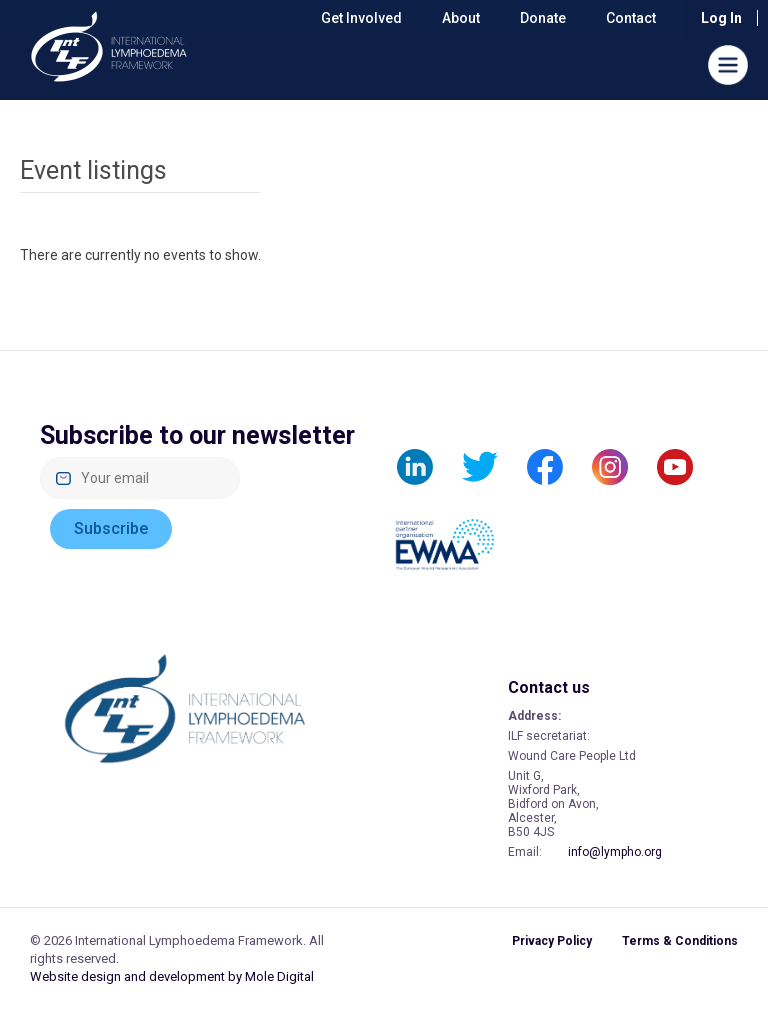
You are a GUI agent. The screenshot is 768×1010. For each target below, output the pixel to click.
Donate (543, 18)
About (461, 18)
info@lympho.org (615, 852)
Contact (631, 18)
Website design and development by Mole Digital (172, 976)
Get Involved (361, 18)
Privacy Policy (552, 941)
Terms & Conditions (680, 941)
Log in (721, 18)
